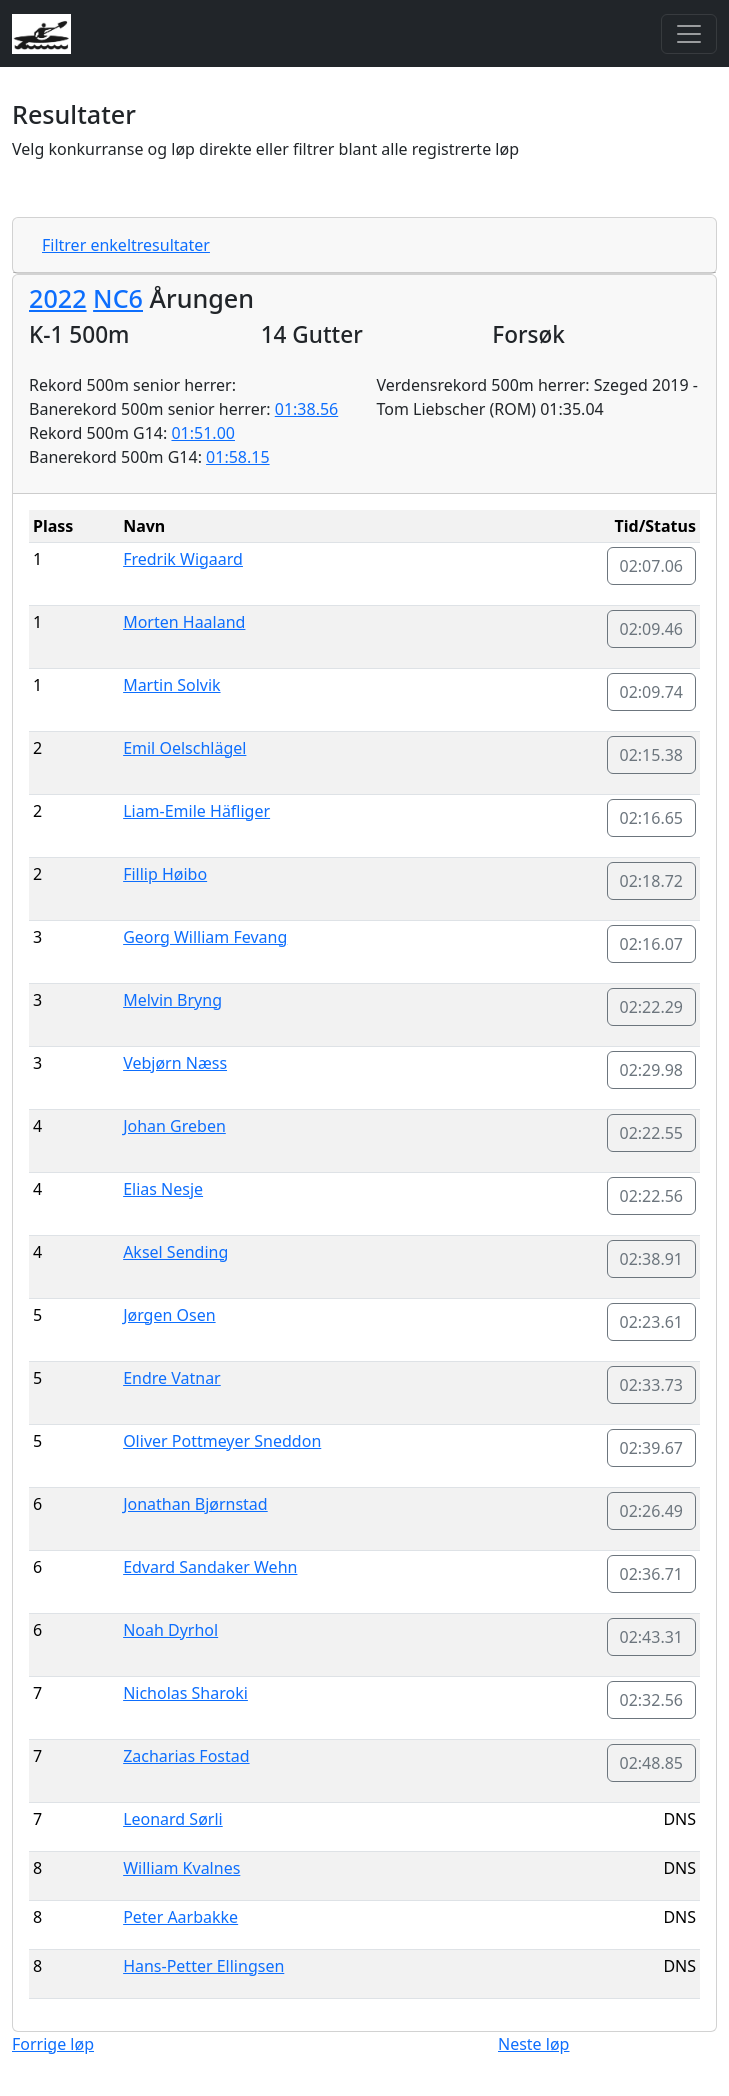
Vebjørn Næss (175, 1063)
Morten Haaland (184, 622)
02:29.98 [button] (652, 1070)
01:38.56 (307, 409)
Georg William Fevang (205, 937)
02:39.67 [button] (652, 1448)
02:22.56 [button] (652, 1196)
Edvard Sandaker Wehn (210, 1567)
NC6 (118, 298)
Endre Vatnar (172, 1378)
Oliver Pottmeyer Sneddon (222, 1441)
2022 (58, 298)
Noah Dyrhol (170, 1630)
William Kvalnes (181, 1868)
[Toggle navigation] (689, 34)
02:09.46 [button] (652, 629)
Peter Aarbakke (180, 1917)
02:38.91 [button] (652, 1259)
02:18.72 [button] (652, 881)
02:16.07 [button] (652, 944)
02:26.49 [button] (652, 1511)
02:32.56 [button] (652, 1700)
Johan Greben (174, 1126)
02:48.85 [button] (652, 1763)
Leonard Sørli (173, 1819)
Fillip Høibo (165, 874)
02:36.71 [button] (652, 1574)
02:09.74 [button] (652, 692)
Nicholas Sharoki (185, 1693)
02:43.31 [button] (652, 1637)
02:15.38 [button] (652, 755)
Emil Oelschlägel (184, 748)
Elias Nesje (163, 1189)
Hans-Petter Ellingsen (203, 1966)
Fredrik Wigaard (183, 559)
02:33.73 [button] (652, 1385)
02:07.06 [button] (652, 566)
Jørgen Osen (169, 1315)
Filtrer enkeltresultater (126, 245)
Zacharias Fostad (186, 1756)
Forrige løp (53, 2044)
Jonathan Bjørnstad (195, 1504)
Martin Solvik (171, 685)
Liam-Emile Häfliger (196, 811)
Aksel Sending (175, 1252)
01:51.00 (203, 433)
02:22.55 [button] (652, 1133)
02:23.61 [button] (652, 1322)
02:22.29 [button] (652, 1007)
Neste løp (533, 2044)
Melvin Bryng (172, 1000)
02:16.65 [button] (652, 818)
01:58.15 (238, 457)
